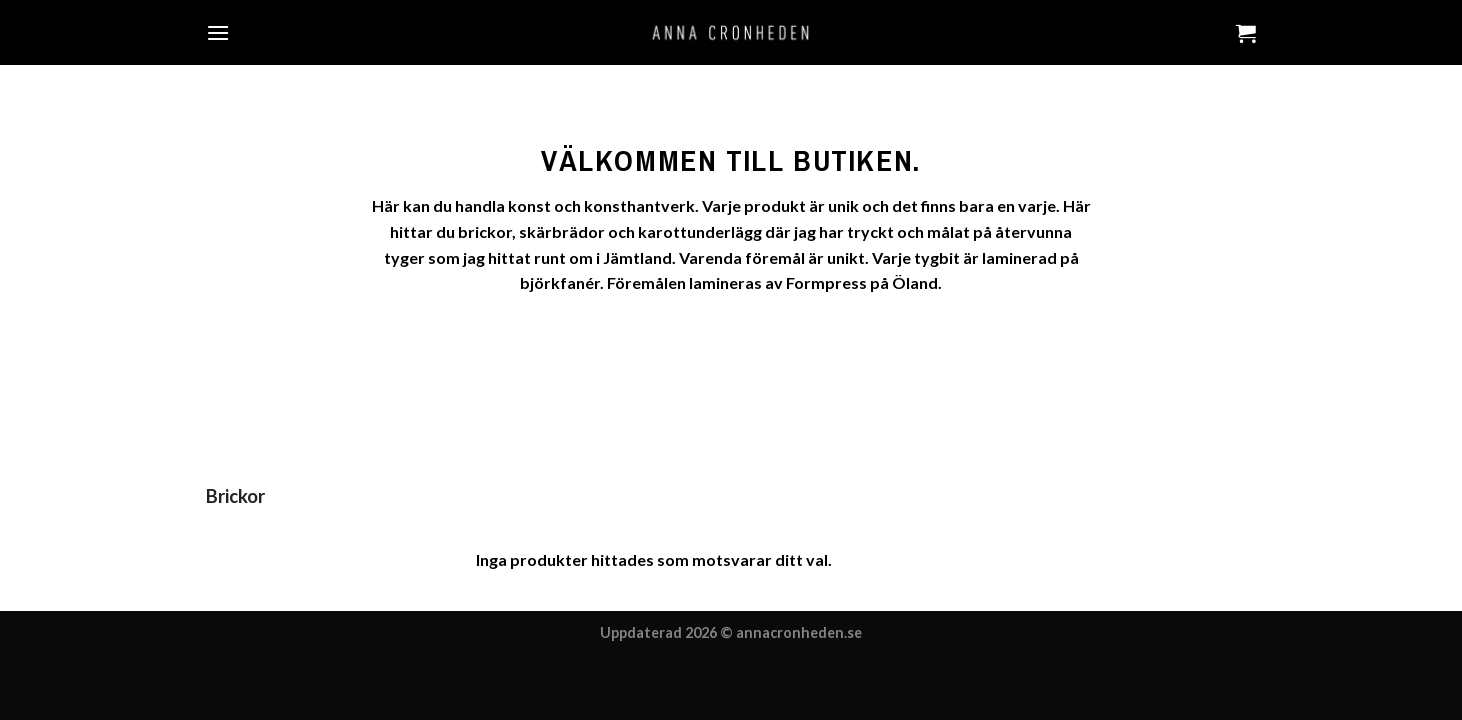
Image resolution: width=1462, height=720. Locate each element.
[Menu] (218, 32)
